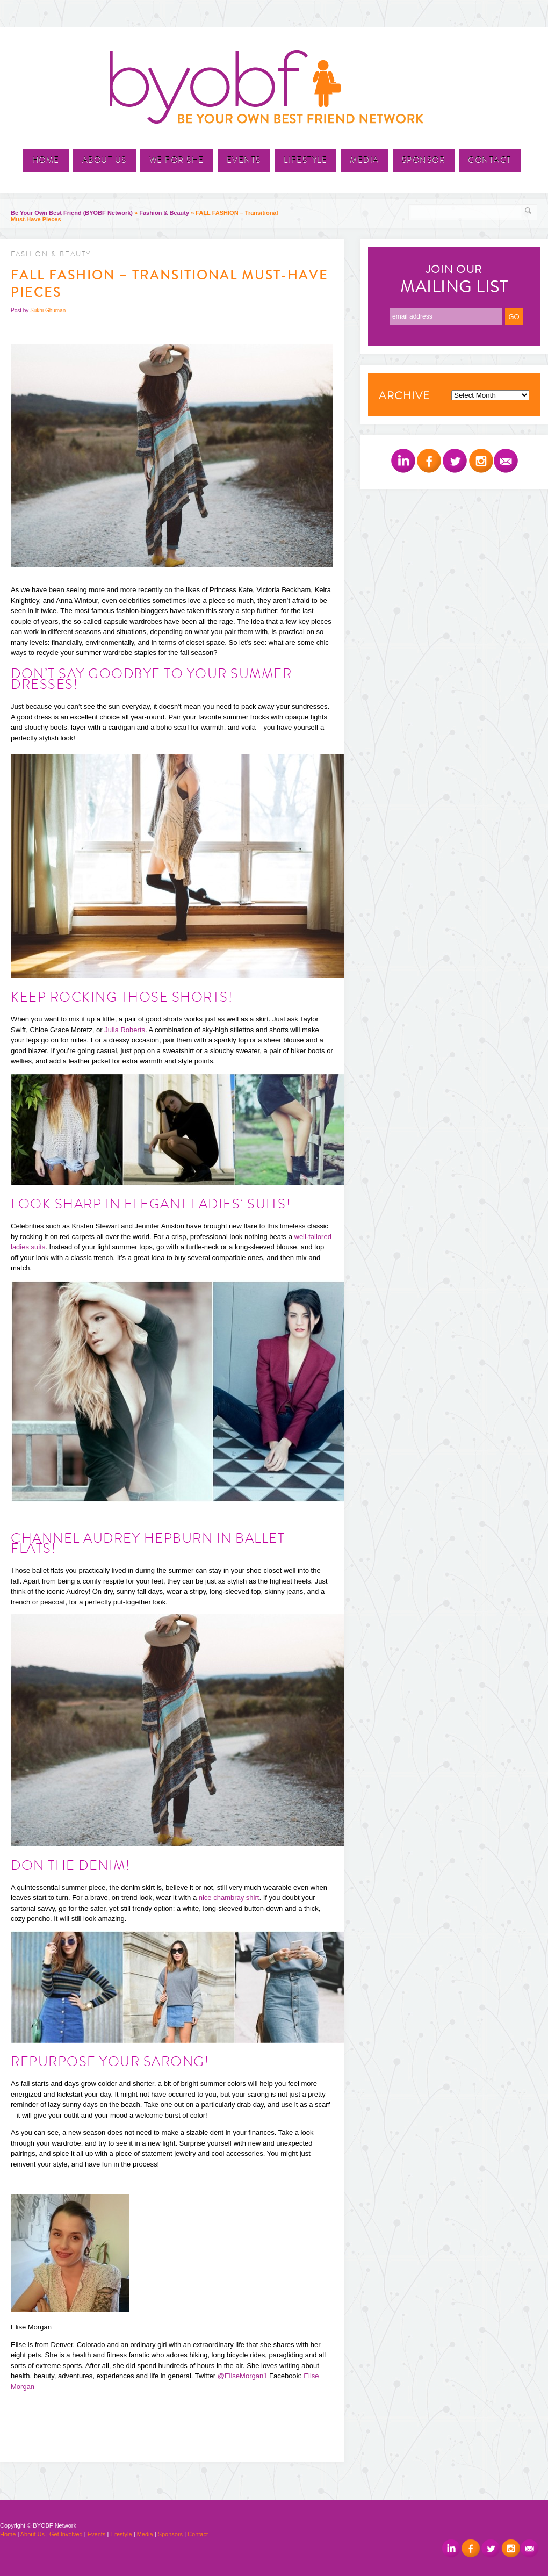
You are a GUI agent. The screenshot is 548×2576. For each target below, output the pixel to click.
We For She (176, 160)
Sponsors (170, 2534)
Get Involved (66, 2534)
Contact (489, 160)
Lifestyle (306, 160)
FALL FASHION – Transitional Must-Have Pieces (169, 284)
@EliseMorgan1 (243, 2376)
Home (46, 160)
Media (364, 160)
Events (244, 160)
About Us (104, 160)
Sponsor (424, 160)
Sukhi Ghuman (48, 310)
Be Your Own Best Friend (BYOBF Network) (72, 213)
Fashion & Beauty (164, 213)
